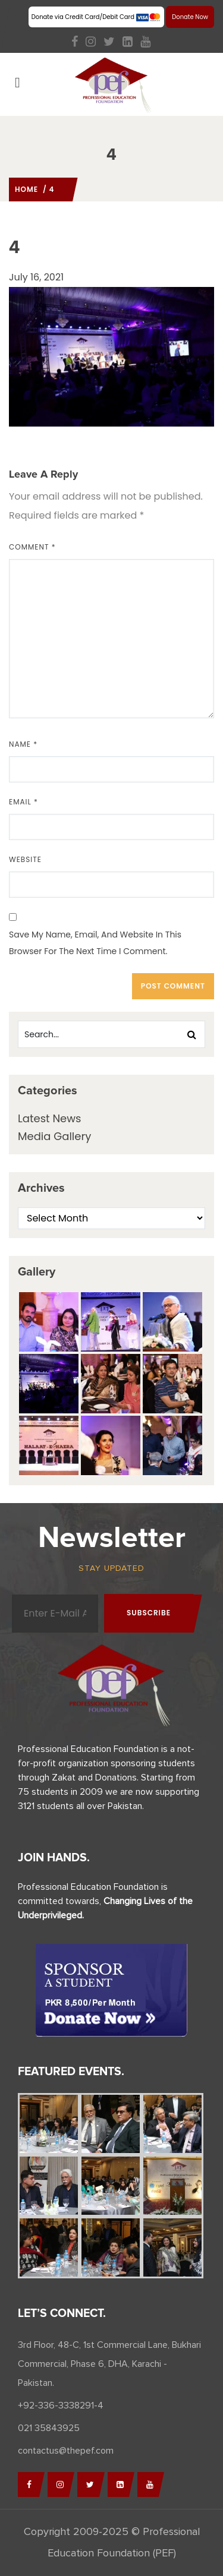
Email (23, 802)
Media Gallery (54, 1136)
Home (26, 189)
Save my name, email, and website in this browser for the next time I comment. (95, 943)
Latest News (49, 1118)
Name (23, 744)
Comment (32, 547)
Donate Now (190, 16)
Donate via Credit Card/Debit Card (96, 16)
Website (25, 859)
